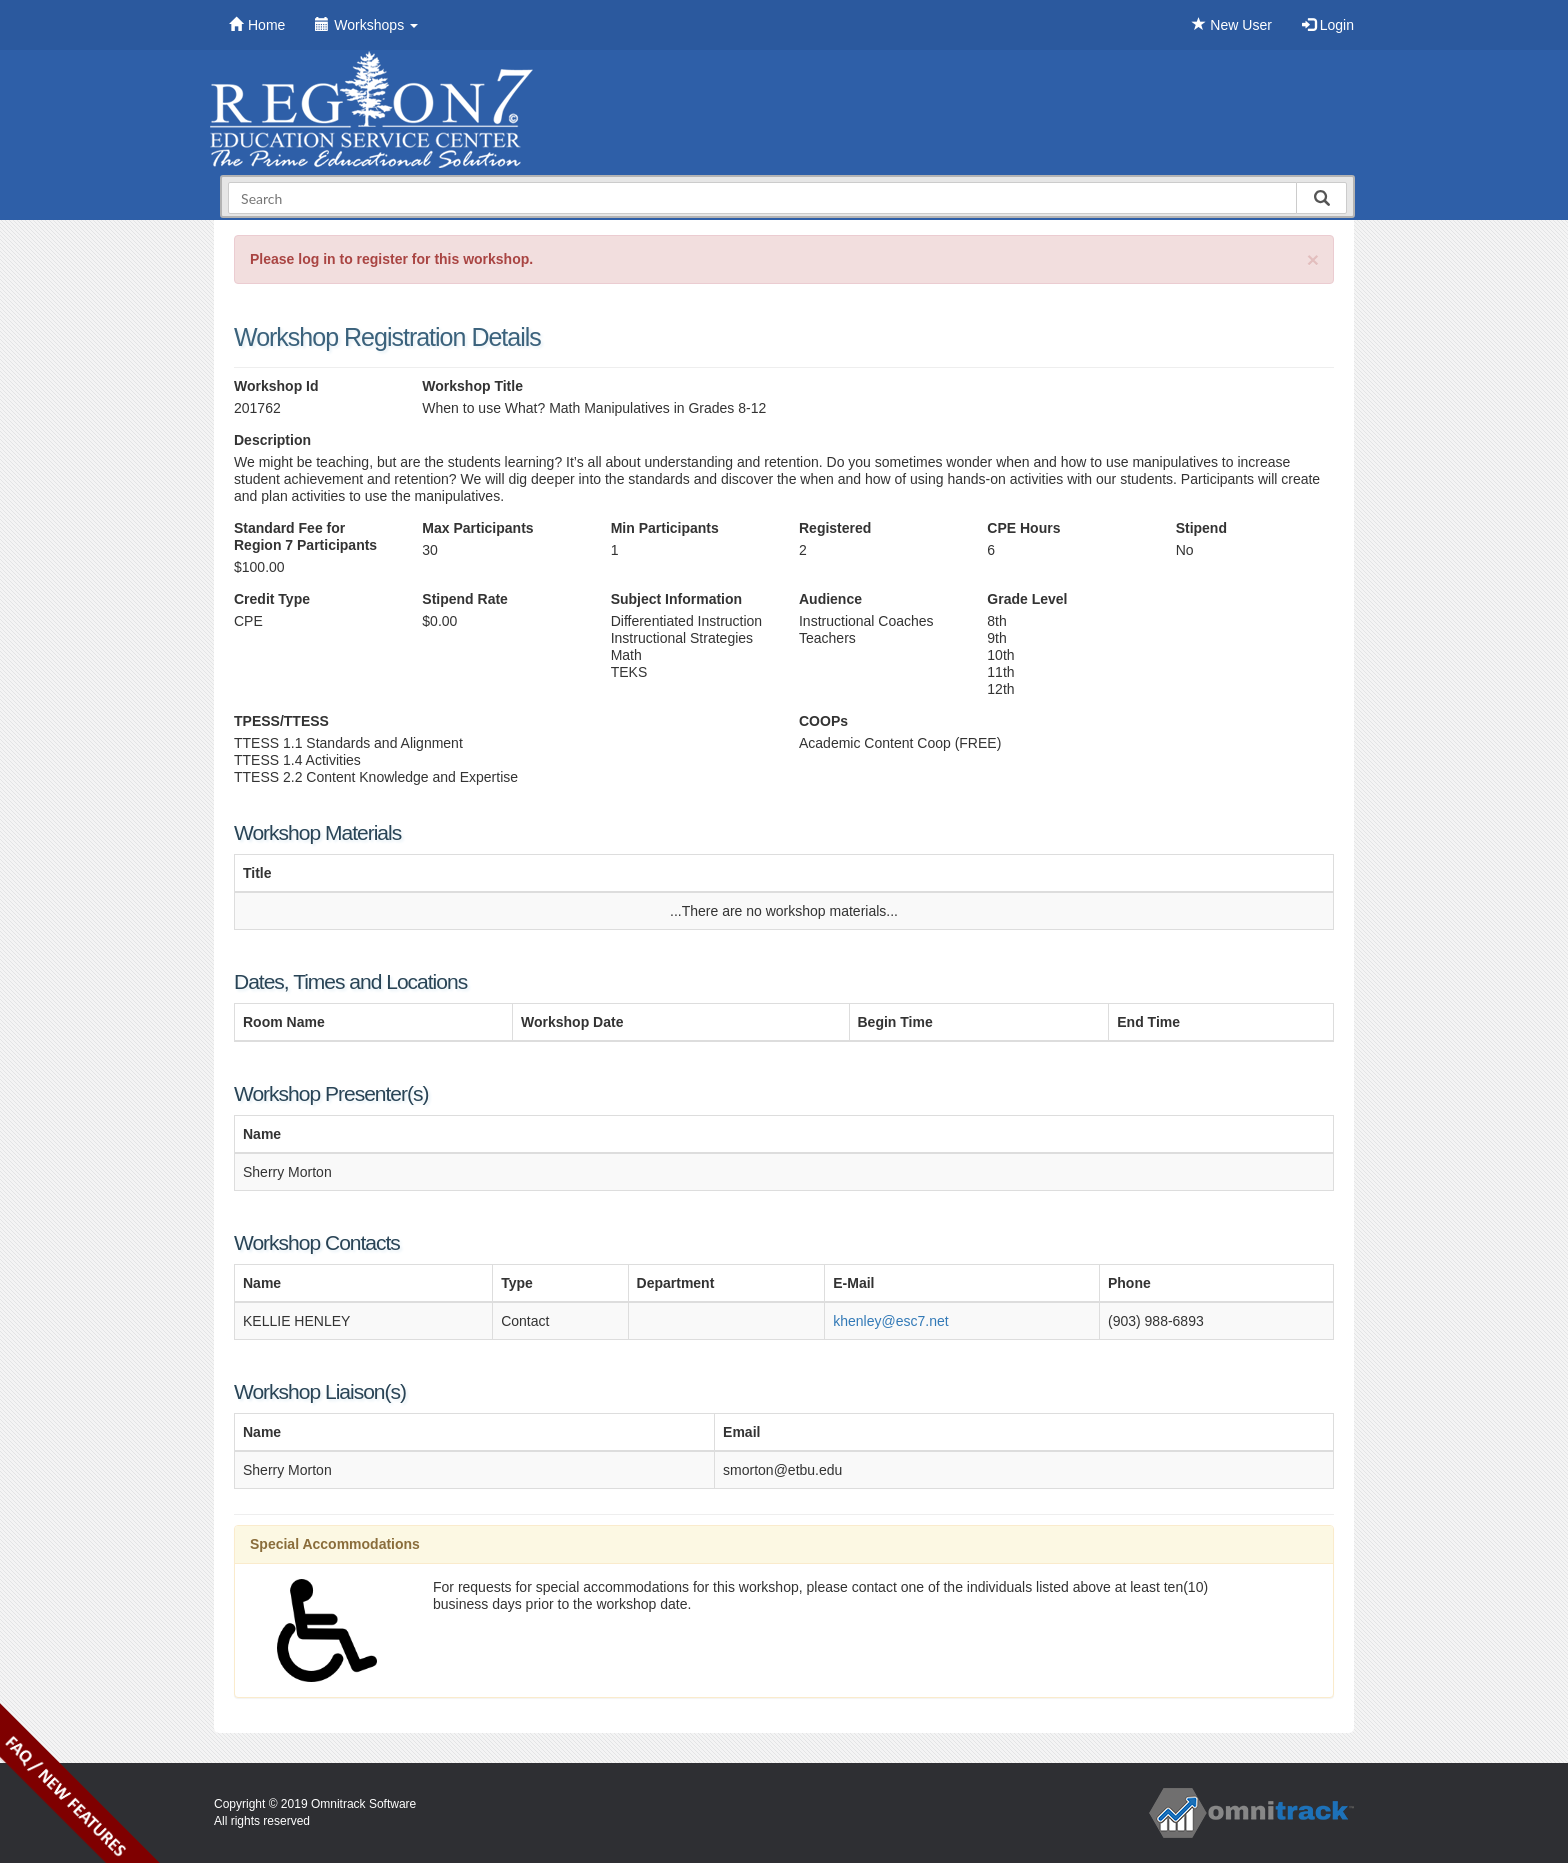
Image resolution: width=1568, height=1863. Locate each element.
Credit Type (272, 599)
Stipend (1201, 528)
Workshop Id (276, 386)
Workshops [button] (366, 25)
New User (1231, 25)
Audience (830, 599)
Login (1328, 25)
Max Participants (477, 528)
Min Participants (665, 528)
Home (257, 25)
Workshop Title (472, 386)
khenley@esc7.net (890, 1321)
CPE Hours (1023, 528)
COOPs (823, 721)
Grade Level (1027, 599)
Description (272, 440)
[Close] (1313, 259)
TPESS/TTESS (281, 721)
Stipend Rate (465, 599)
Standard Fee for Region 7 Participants (305, 536)
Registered (835, 528)
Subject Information (676, 599)
